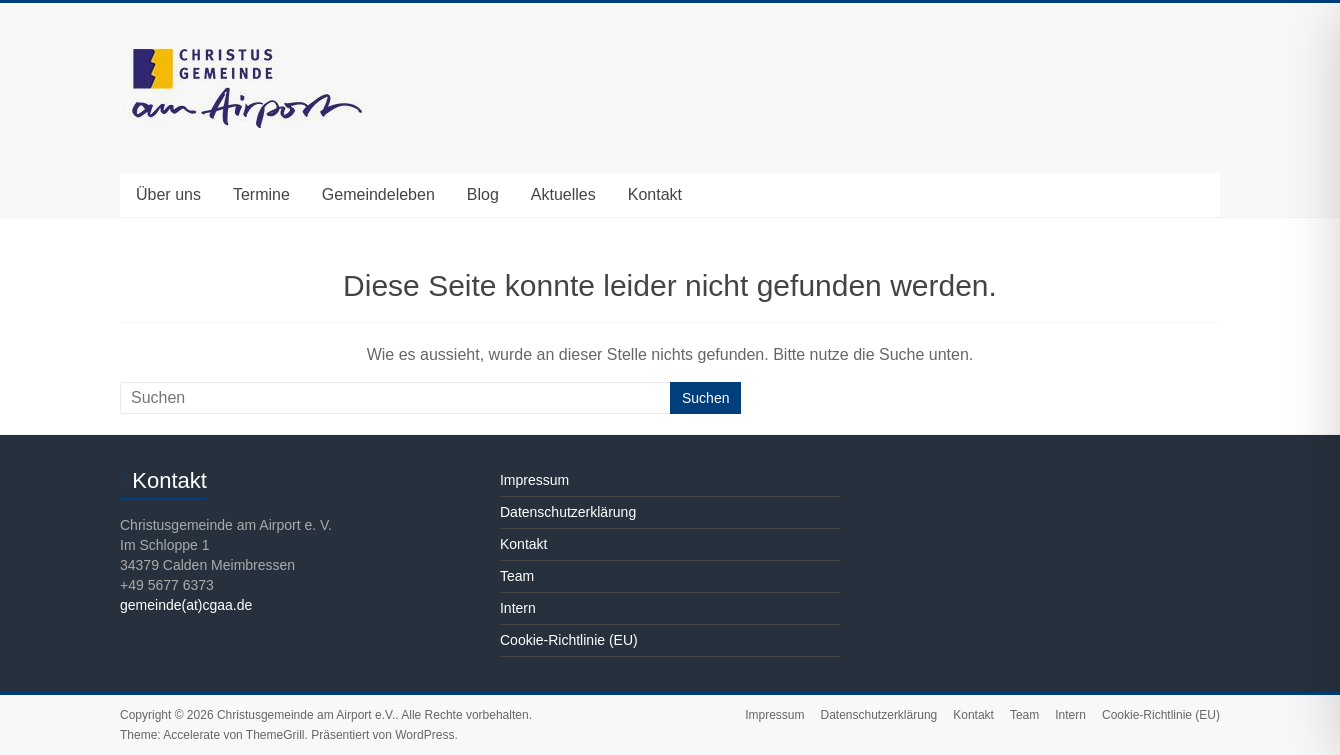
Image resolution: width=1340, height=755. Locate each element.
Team (517, 576)
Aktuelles (563, 194)
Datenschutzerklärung (568, 512)
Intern (518, 608)
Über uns (168, 194)
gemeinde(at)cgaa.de (186, 605)
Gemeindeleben (378, 194)
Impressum (534, 480)
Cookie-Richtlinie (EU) (569, 640)
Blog (483, 194)
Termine (261, 194)
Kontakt (655, 194)
